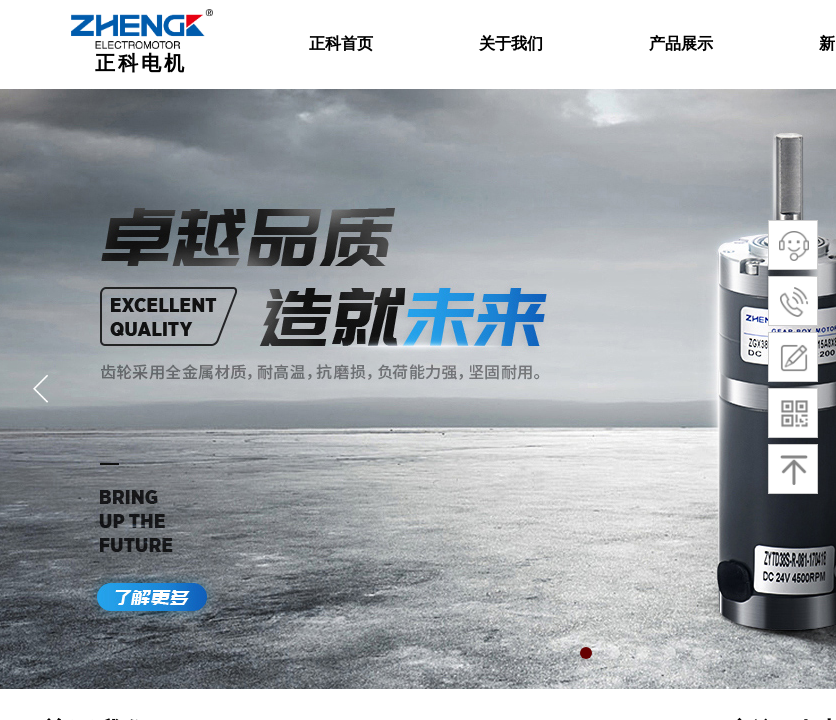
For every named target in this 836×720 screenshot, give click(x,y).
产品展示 (681, 43)
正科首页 (341, 43)
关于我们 (511, 43)
